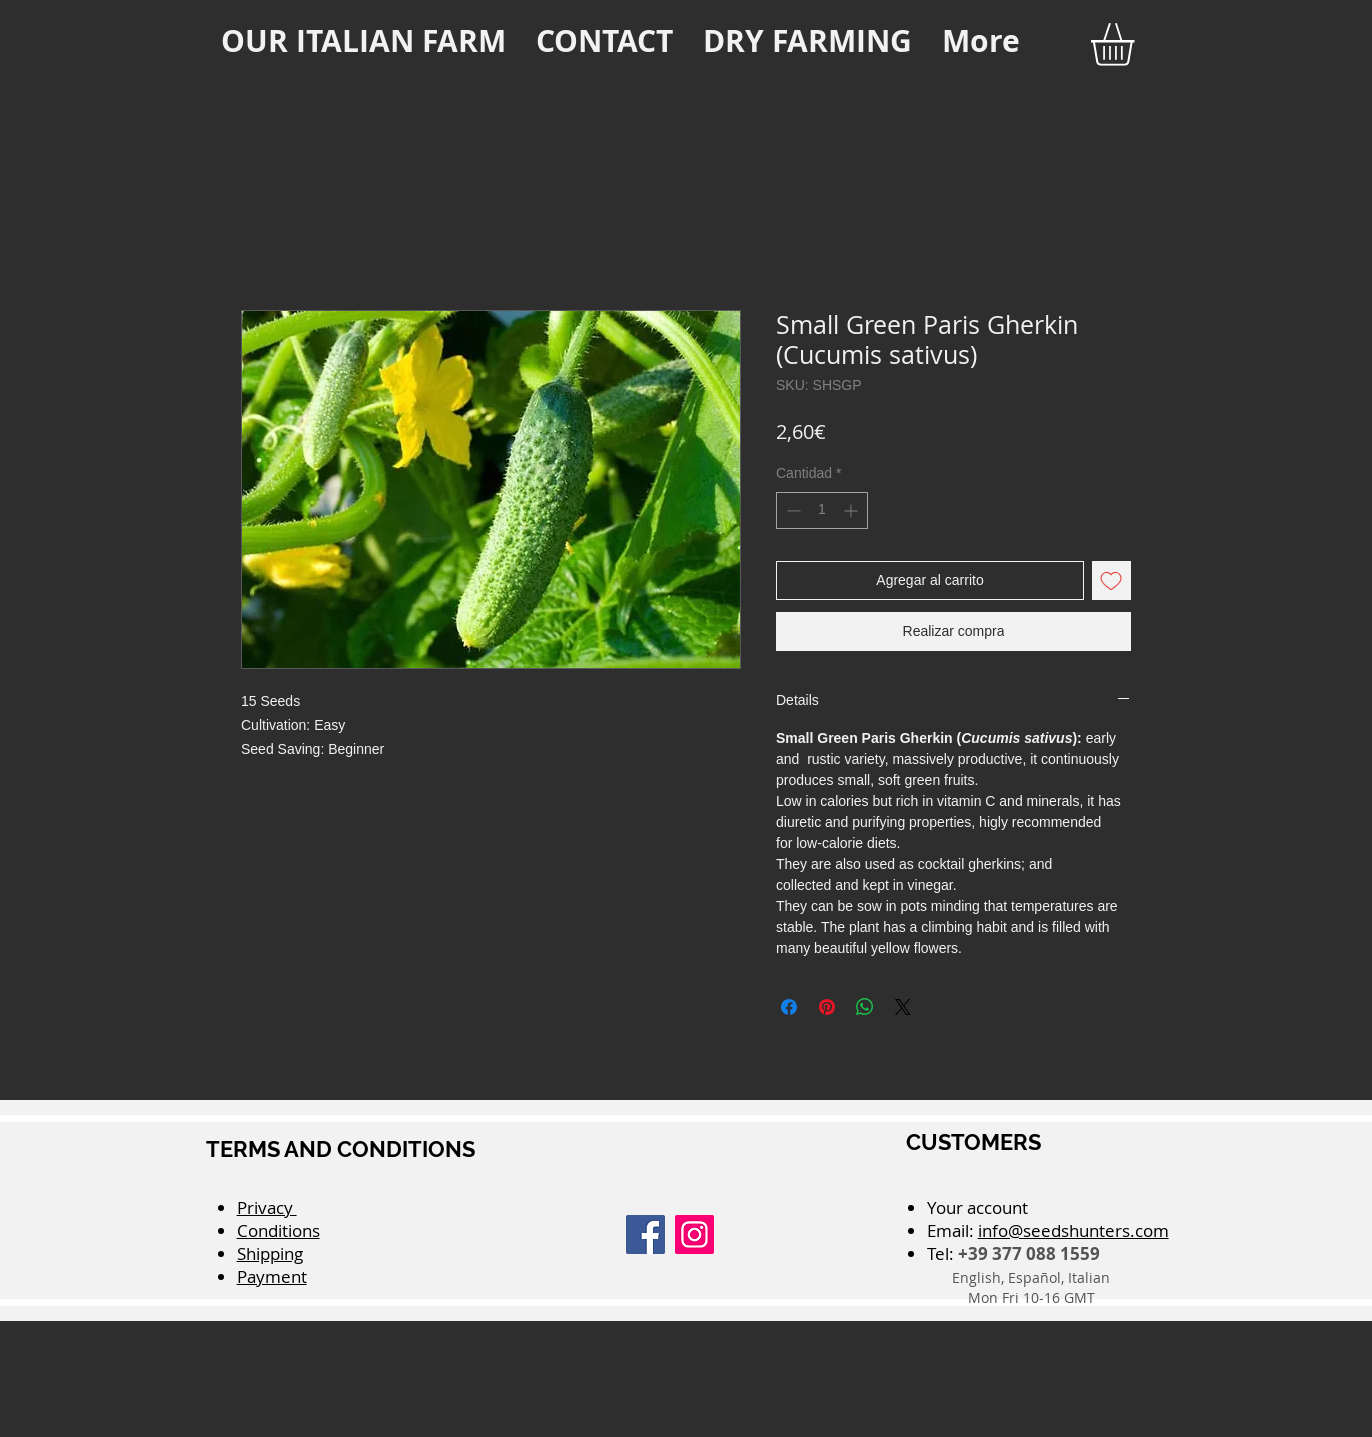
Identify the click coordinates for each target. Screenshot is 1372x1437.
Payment (272, 1276)
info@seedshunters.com (1073, 1230)
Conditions (278, 1230)
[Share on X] (903, 1007)
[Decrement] (791, 510)
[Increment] (852, 510)
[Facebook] (645, 1234)
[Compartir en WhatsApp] (865, 1007)
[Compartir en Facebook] (789, 1007)
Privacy (267, 1207)
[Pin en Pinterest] (827, 1007)
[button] (1137, 44)
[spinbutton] (822, 510)
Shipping (270, 1253)
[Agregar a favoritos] (1111, 580)
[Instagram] (694, 1234)
